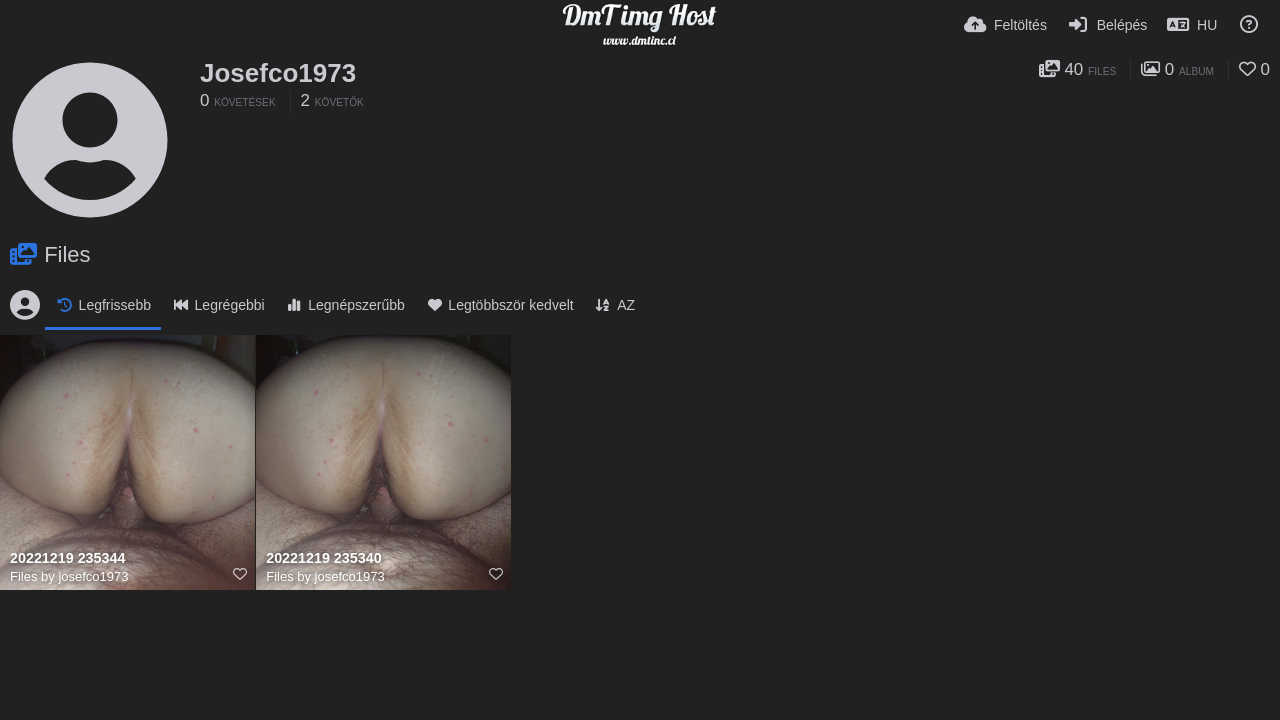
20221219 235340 (323, 558)
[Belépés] (1107, 25)
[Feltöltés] (1005, 25)
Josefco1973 (278, 73)
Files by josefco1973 (69, 576)
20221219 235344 (67, 558)
